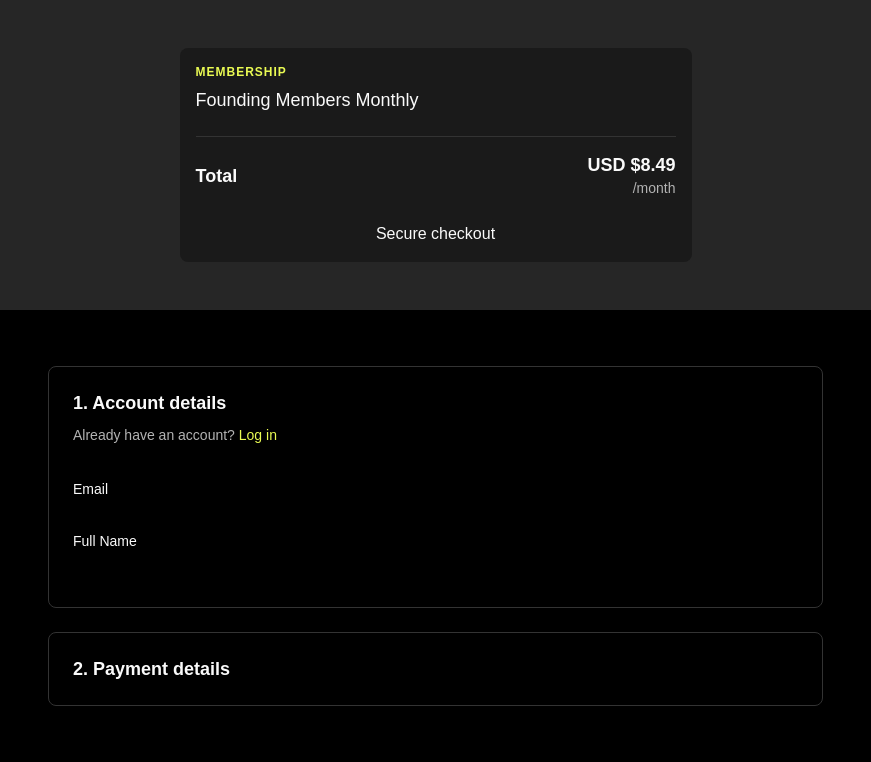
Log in (258, 435)
